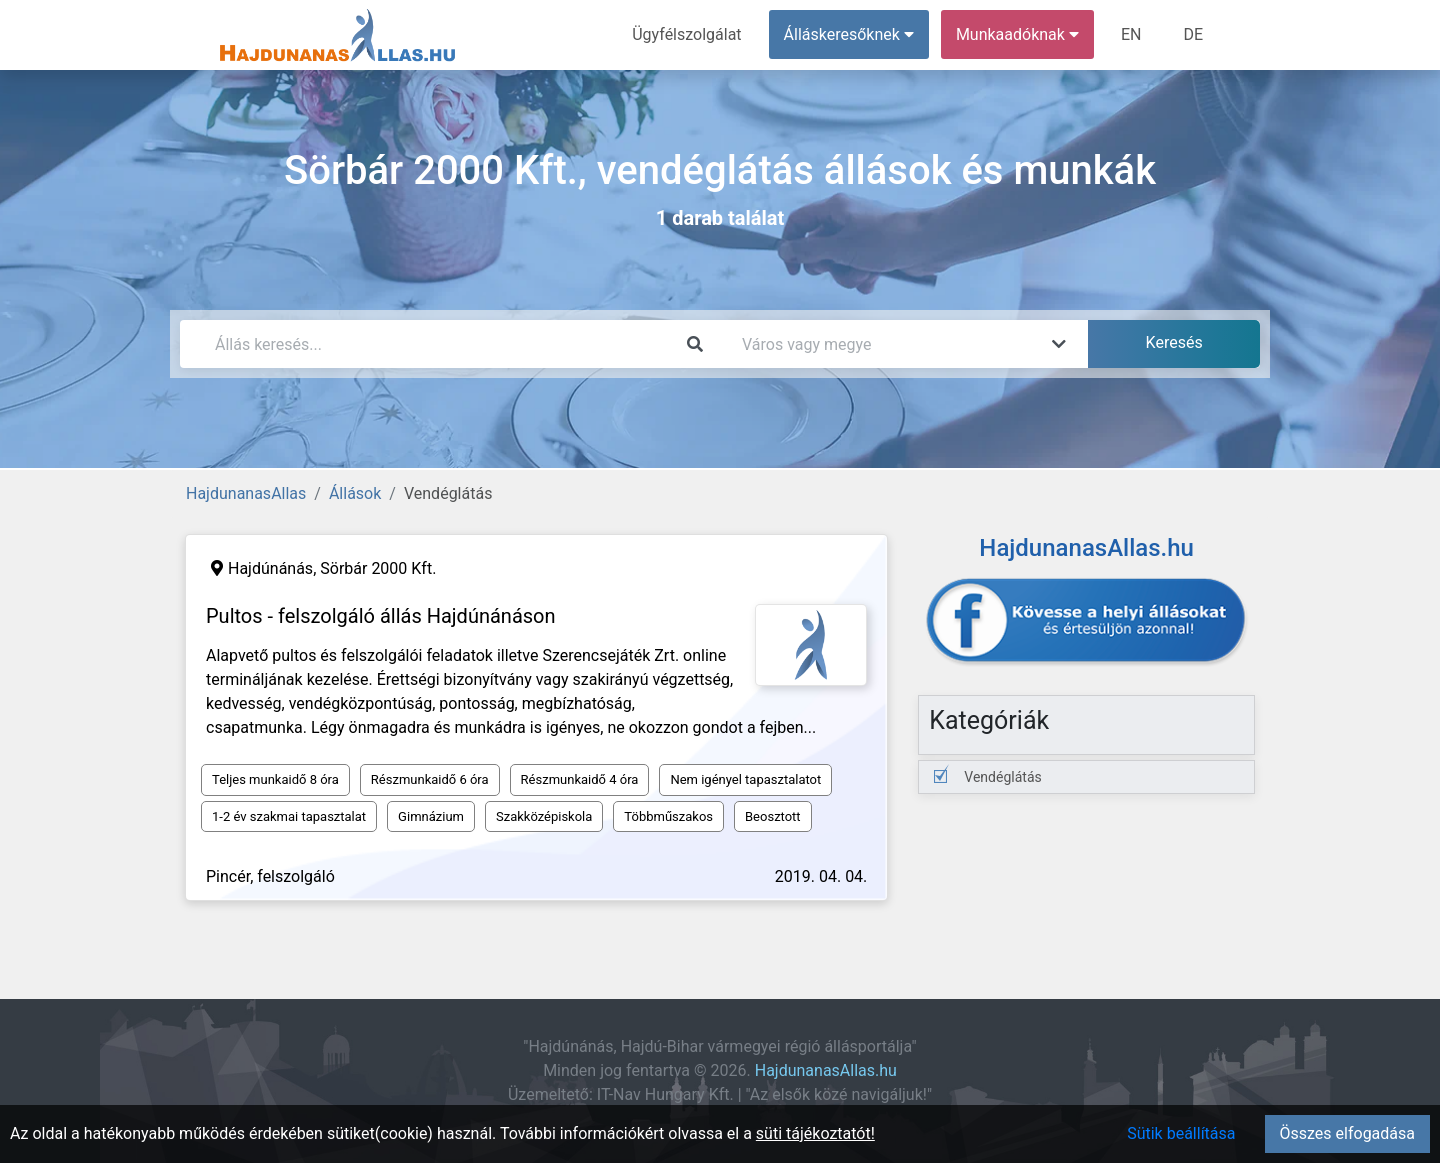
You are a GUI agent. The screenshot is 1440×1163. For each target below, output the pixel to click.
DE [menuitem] (1193, 34)
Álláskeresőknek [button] (849, 34)
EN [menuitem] (1131, 34)
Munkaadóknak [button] (1017, 34)
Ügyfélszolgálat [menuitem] (686, 34)
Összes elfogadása (1347, 1133)
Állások (355, 493)
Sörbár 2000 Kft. (378, 568)
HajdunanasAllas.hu (826, 1070)
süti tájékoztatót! (815, 1133)
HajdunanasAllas (246, 493)
